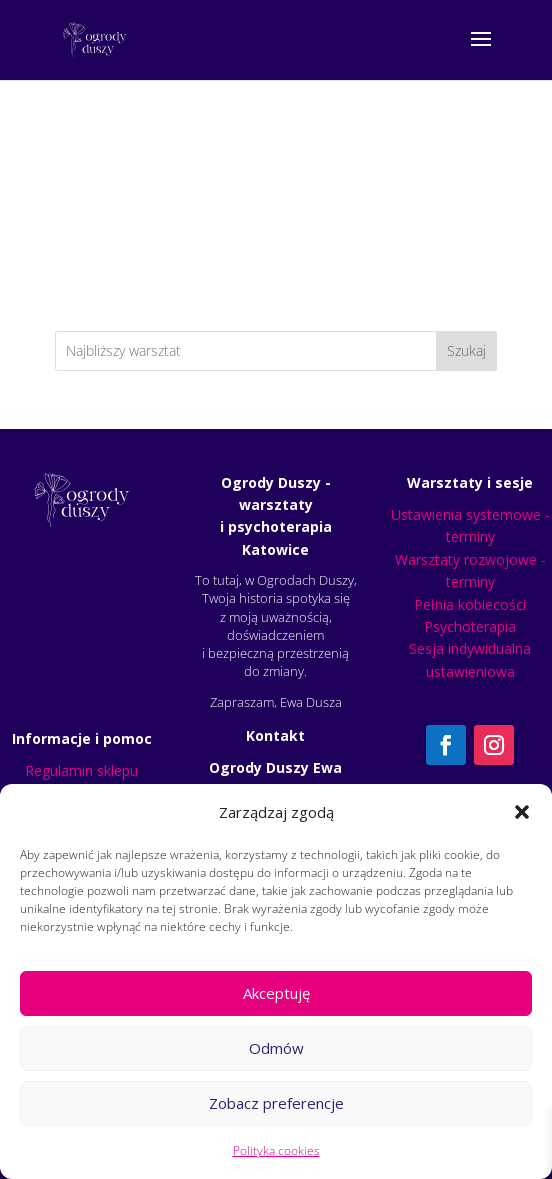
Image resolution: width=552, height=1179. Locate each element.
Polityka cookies (276, 1150)
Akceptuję (276, 993)
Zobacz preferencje (276, 1103)
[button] (522, 812)
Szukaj (466, 350)
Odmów (276, 1048)
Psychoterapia (470, 626)
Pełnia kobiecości (470, 604)
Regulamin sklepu (81, 770)
